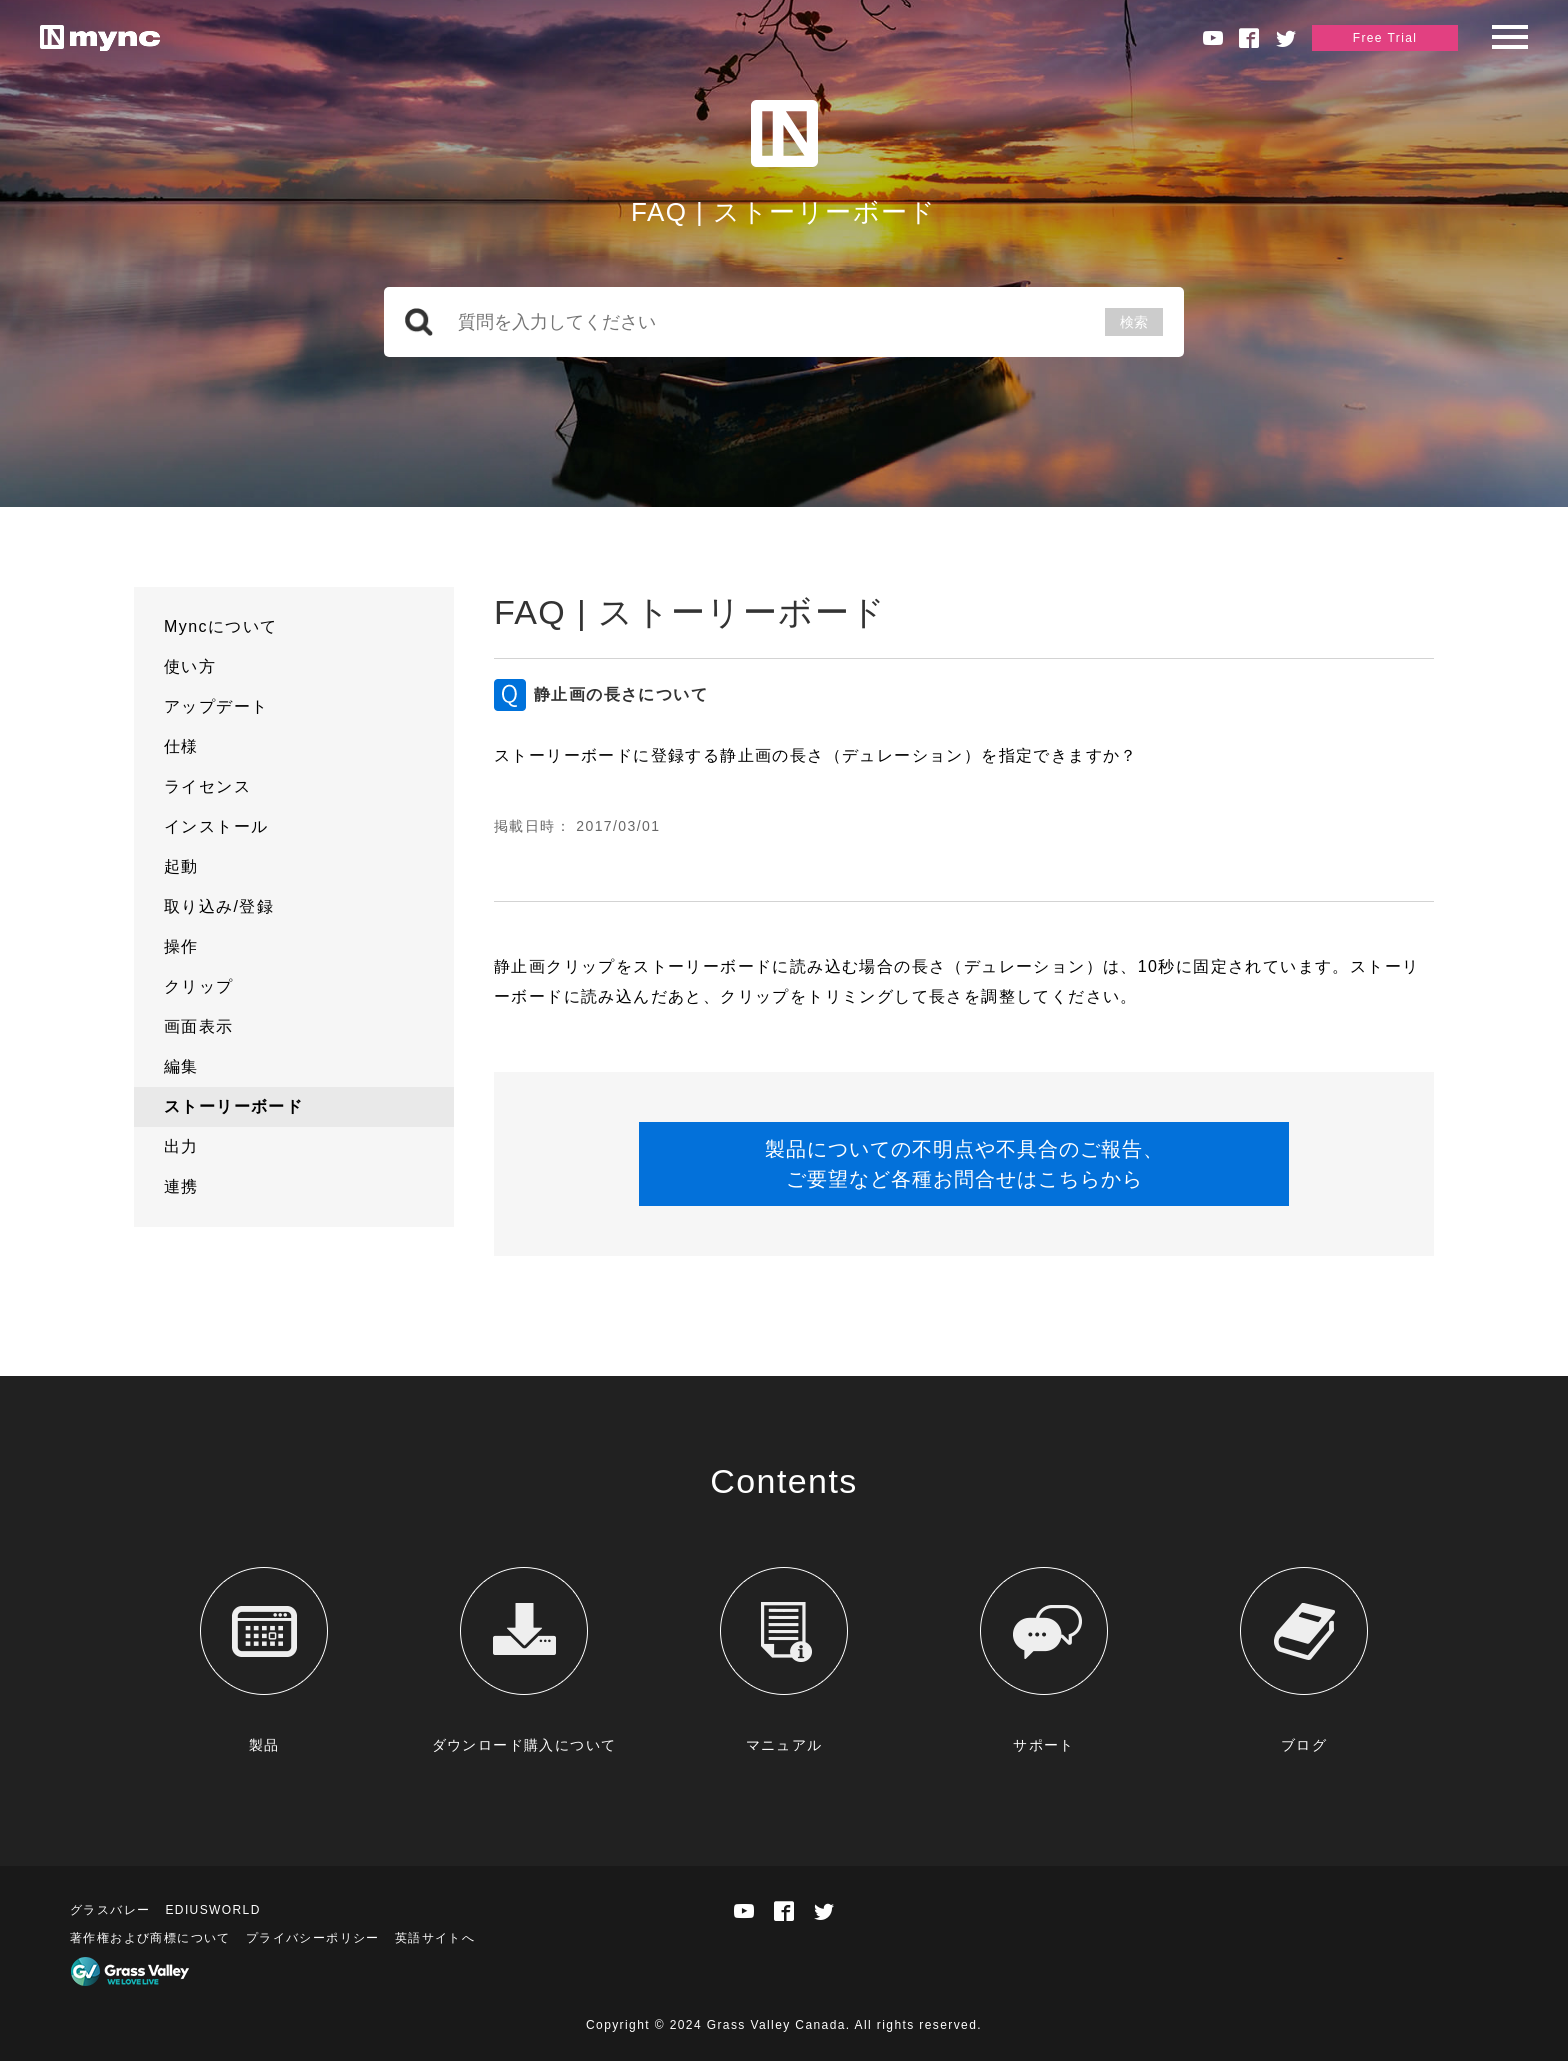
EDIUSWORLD (212, 1910)
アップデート (216, 706)
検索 (1134, 322)
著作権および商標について (150, 1938)
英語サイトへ (435, 1938)
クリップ (199, 986)
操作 (181, 946)
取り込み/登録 (219, 906)
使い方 (190, 666)
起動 (181, 866)
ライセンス (207, 786)
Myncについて (220, 626)
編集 (181, 1066)
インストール (216, 826)
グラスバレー (110, 1910)
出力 (181, 1146)
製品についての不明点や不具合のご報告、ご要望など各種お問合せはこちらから (964, 1164)
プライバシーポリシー (313, 1938)
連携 (181, 1186)
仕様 (181, 746)
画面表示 (199, 1026)
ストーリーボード (233, 1106)
